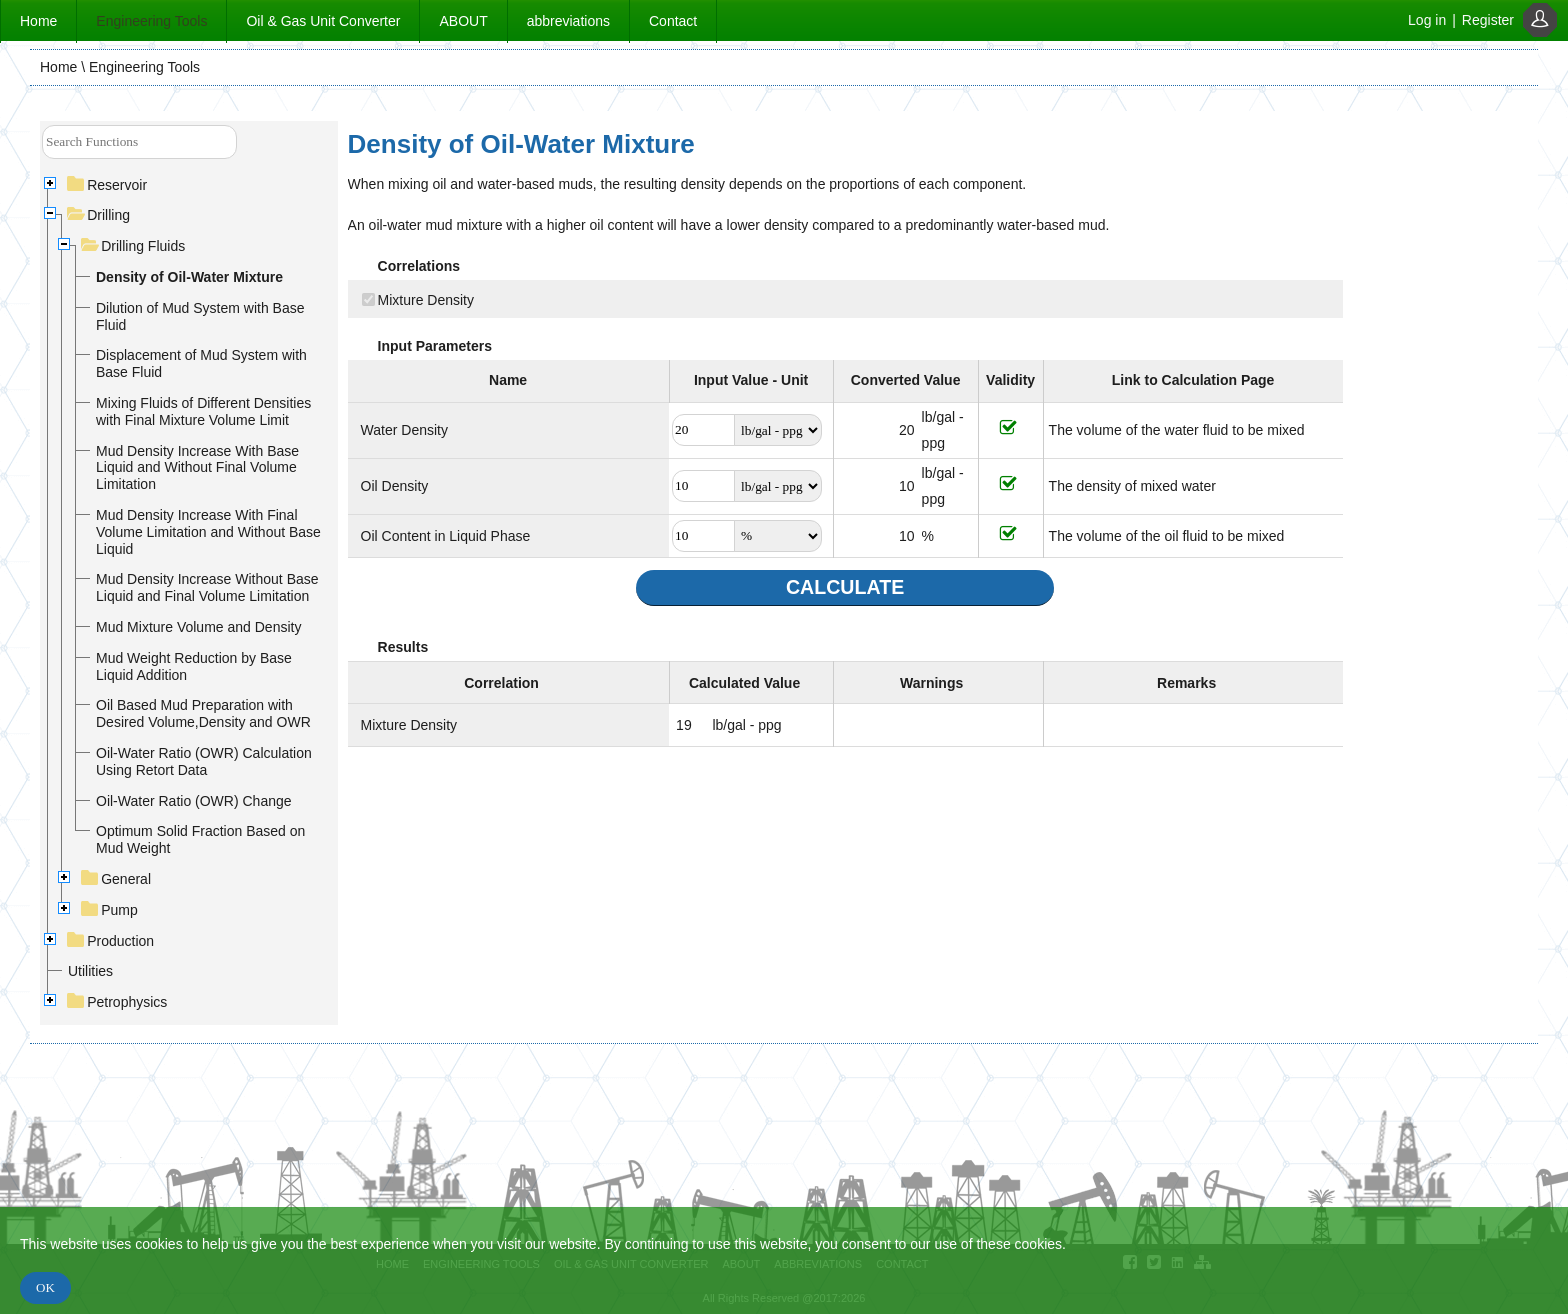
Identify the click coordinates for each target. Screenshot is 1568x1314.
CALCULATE (845, 587)
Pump (110, 910)
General (116, 879)
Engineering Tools (151, 21)
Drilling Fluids (133, 246)
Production (111, 941)
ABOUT (463, 21)
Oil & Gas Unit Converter (323, 21)
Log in (1427, 20)
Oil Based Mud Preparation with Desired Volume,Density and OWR (203, 713)
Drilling (99, 215)
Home (38, 21)
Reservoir (107, 185)
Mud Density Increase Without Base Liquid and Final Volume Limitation (207, 587)
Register (1488, 20)
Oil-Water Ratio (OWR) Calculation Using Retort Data (204, 761)
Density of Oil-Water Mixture (189, 277)
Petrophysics (117, 1002)
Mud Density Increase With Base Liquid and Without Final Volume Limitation (197, 468)
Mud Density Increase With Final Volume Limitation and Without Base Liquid (208, 532)
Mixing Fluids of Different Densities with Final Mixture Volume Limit (203, 411)
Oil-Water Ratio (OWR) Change (194, 801)
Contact (673, 21)
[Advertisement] (1438, 425)
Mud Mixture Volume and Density (198, 627)
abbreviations (568, 21)
